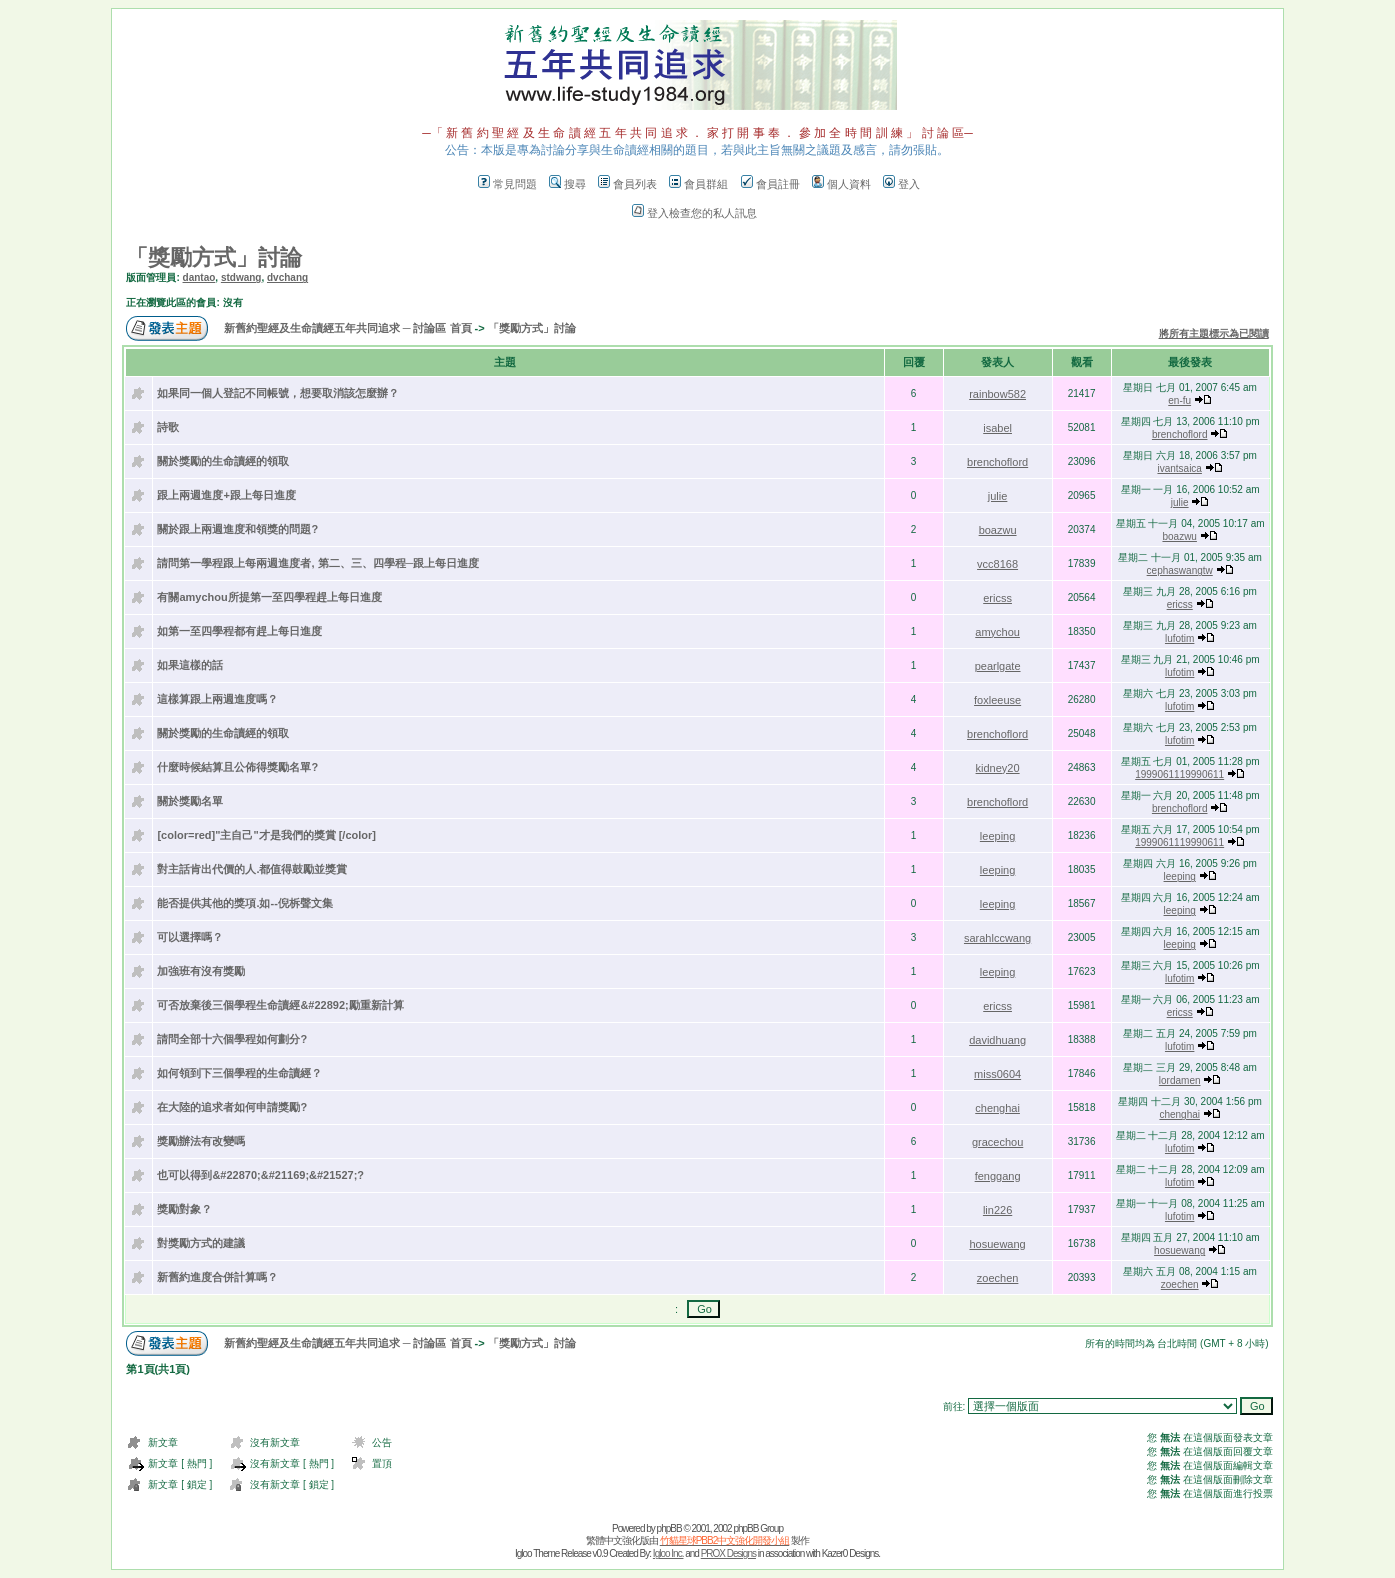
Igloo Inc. (668, 1553)
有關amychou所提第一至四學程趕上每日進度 (269, 597)
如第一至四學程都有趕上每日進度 (239, 631)
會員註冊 (770, 184)
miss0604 (997, 1074)
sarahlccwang (997, 938)
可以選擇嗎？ (190, 937)
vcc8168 (997, 564)
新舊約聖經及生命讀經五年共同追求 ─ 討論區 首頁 (348, 328)
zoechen (998, 1278)
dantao (199, 277)
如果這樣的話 (190, 665)
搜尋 (567, 184)
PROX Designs (728, 1553)
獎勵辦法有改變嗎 (201, 1141)
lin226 (997, 1210)
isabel (997, 428)
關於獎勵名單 (190, 801)
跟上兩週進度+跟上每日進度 (226, 495)
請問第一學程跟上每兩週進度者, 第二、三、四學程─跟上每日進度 (318, 563)
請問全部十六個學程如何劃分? (232, 1039)
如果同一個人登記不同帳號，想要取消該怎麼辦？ (278, 393)
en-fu (1179, 400)
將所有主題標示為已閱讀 (1214, 333)
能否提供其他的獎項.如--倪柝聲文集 (244, 903)
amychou (997, 632)
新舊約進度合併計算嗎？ (217, 1277)
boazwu (998, 530)
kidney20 (998, 768)
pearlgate (998, 666)
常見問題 (507, 184)
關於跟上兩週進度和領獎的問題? (237, 529)
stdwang (241, 277)
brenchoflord (1180, 434)
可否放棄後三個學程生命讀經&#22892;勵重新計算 (280, 1005)
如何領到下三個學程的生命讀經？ (239, 1073)
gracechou (997, 1142)
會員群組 (698, 184)
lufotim (1179, 638)
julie (998, 496)
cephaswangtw (1180, 570)
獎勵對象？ (184, 1209)
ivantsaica (1179, 468)
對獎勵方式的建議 (201, 1243)
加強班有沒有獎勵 (201, 971)
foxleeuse (997, 700)
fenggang (998, 1176)
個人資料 (841, 184)
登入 (901, 184)
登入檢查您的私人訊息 (694, 213)
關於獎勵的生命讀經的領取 (223, 461)
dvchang (287, 277)
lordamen (1180, 1080)
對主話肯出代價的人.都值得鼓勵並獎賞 (252, 869)
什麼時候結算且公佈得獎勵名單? (237, 767)
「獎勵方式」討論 (214, 257)
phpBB (669, 1528)
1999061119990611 (1179, 774)
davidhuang (997, 1040)
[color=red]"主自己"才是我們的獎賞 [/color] (266, 835)
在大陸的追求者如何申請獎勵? (232, 1107)
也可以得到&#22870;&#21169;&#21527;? (260, 1175)
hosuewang (997, 1244)
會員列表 (627, 184)
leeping (997, 836)
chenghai (997, 1108)
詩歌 (168, 427)
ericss (997, 598)
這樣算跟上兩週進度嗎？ (217, 699)
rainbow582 (997, 394)
